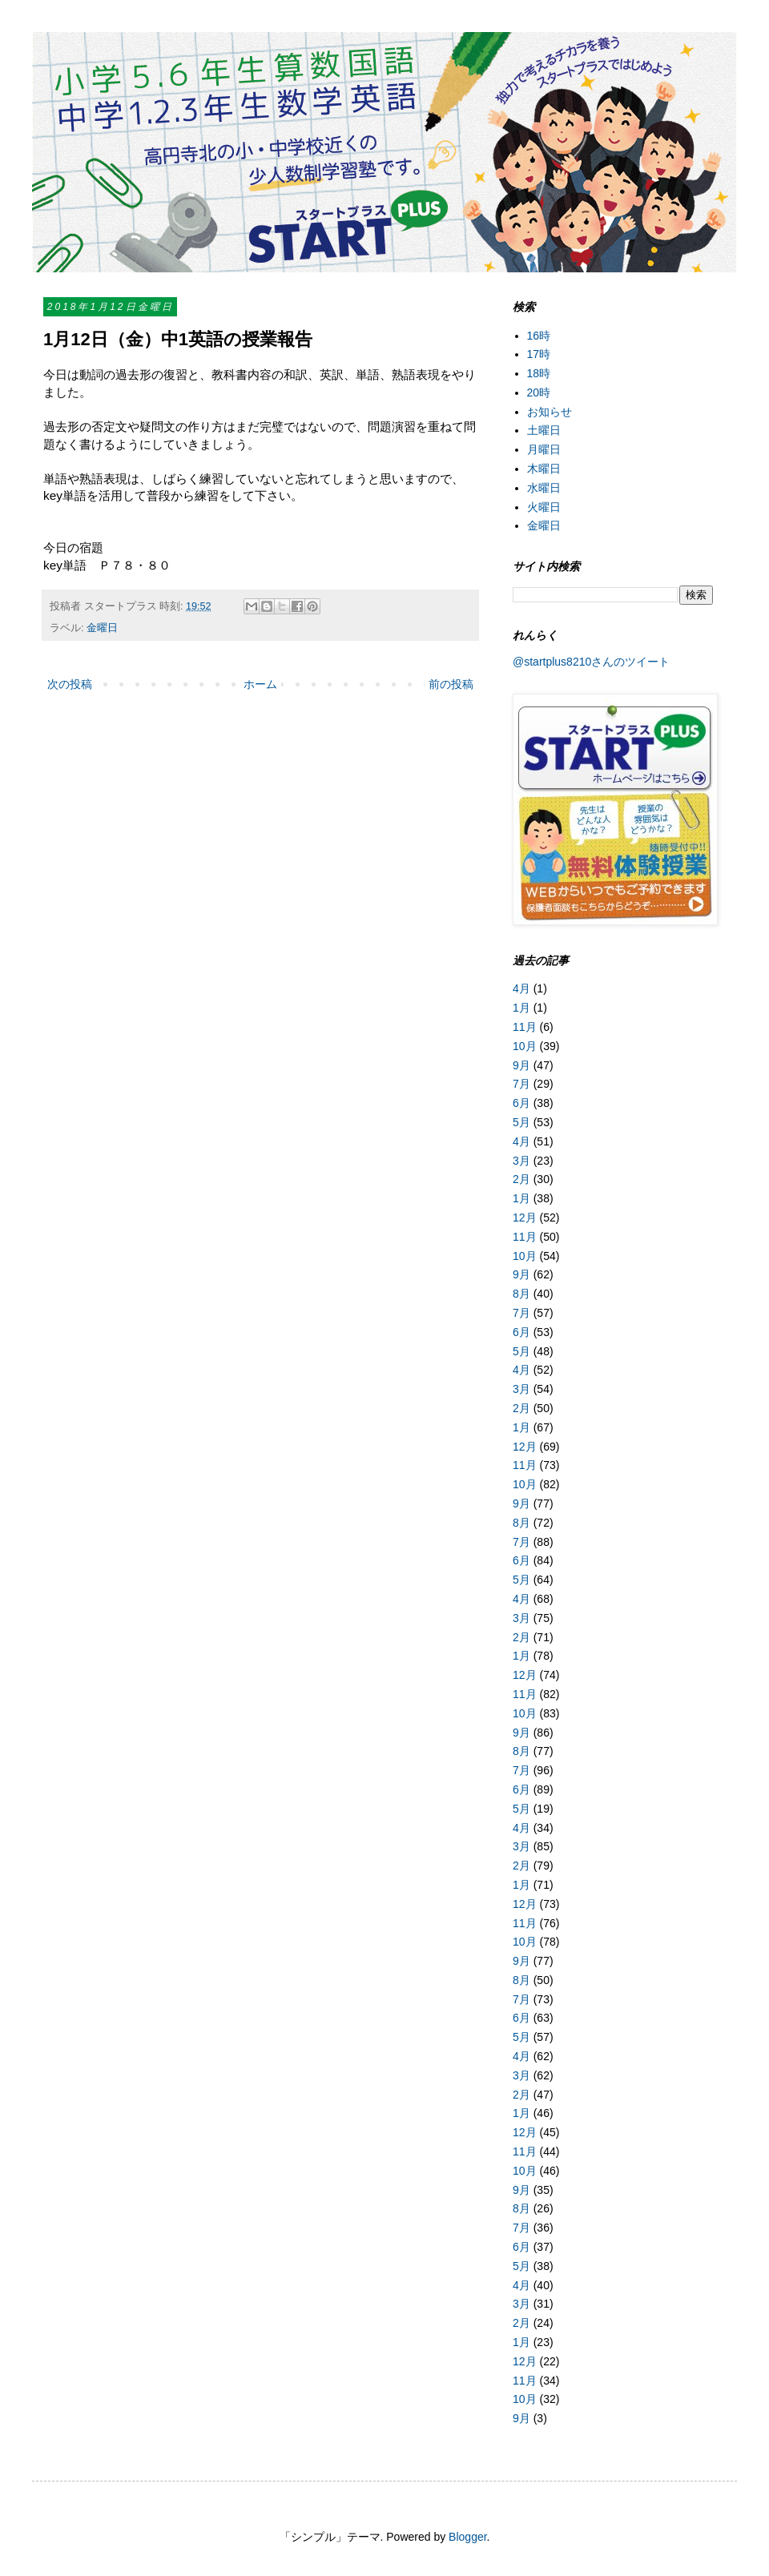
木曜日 (544, 468)
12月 (525, 1217)
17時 (539, 354)
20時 (539, 392)
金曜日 (102, 628)
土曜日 (544, 430)
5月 (521, 1122)
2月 (521, 1179)
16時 (539, 335)
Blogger (467, 2536)
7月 (521, 1083)
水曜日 (544, 487)
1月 (521, 1007)
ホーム (260, 684)
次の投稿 (69, 684)
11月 (525, 1026)
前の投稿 (451, 684)
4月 (521, 988)
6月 (521, 1103)
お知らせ (549, 411)
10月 (525, 1046)
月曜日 (544, 449)
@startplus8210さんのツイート (591, 661)
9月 (521, 1065)
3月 (521, 1160)
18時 (539, 373)
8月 (521, 1293)
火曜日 (544, 507)
